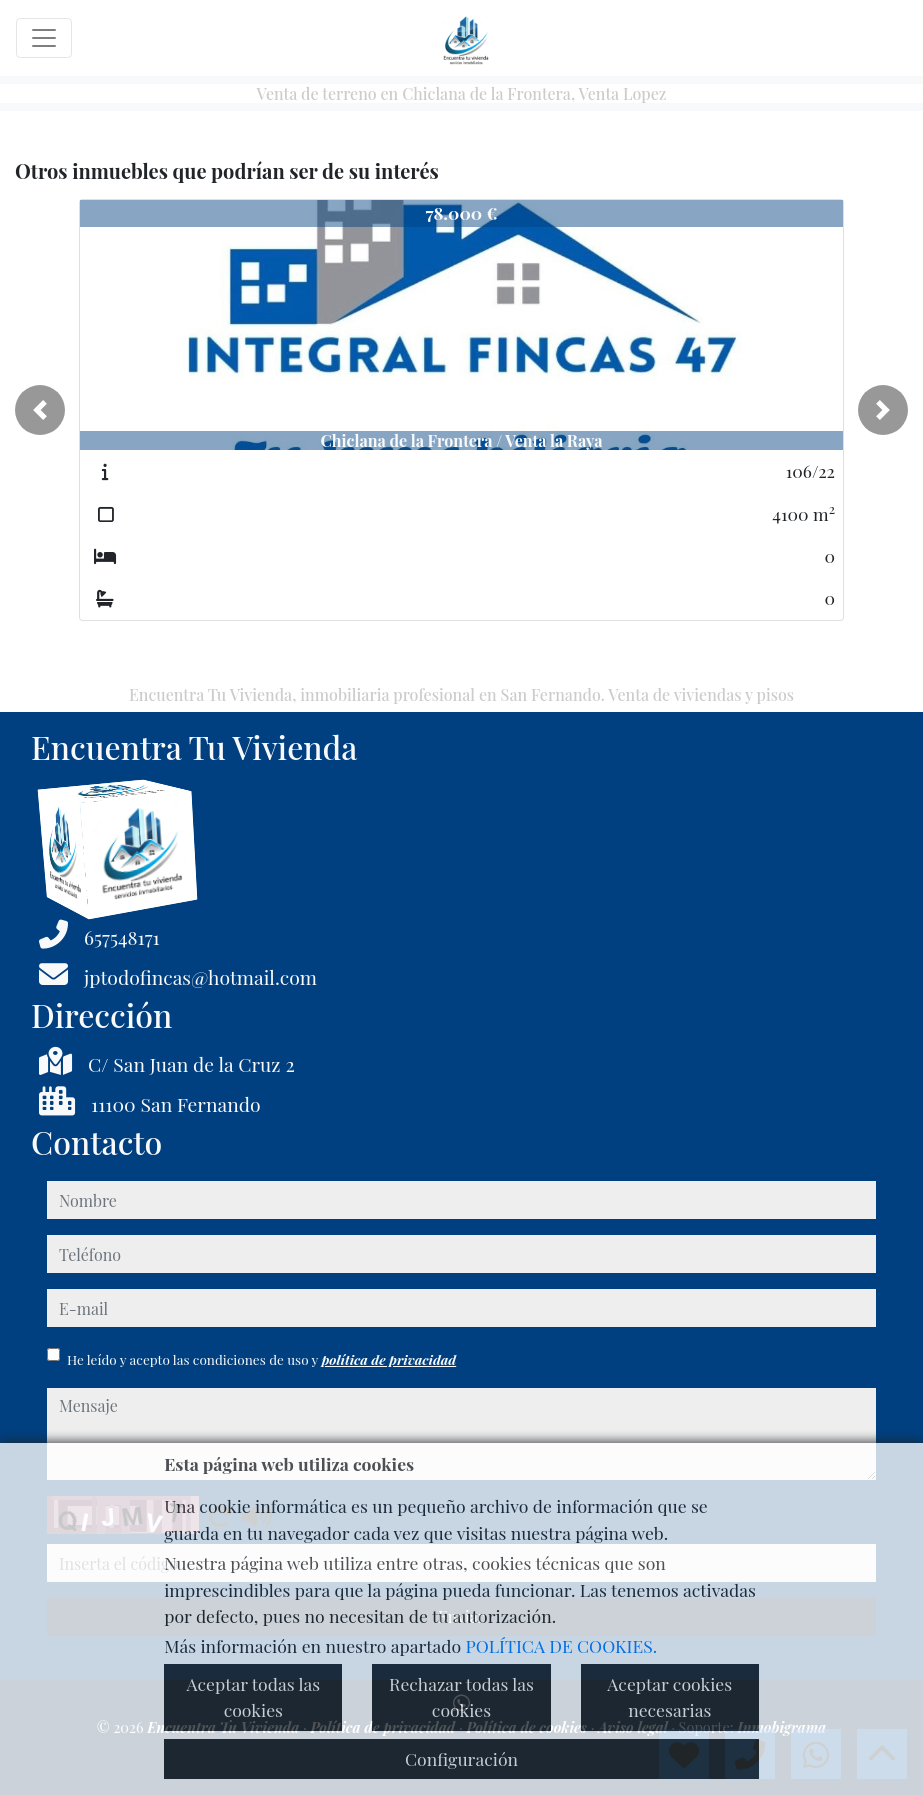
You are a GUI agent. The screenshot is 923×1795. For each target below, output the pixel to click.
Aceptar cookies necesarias (669, 1696)
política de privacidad (388, 1359)
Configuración (461, 1758)
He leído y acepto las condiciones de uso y (261, 1359)
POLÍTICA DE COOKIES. (562, 1645)
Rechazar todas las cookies (461, 1696)
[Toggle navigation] (44, 38)
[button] (40, 410)
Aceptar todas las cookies (253, 1696)
